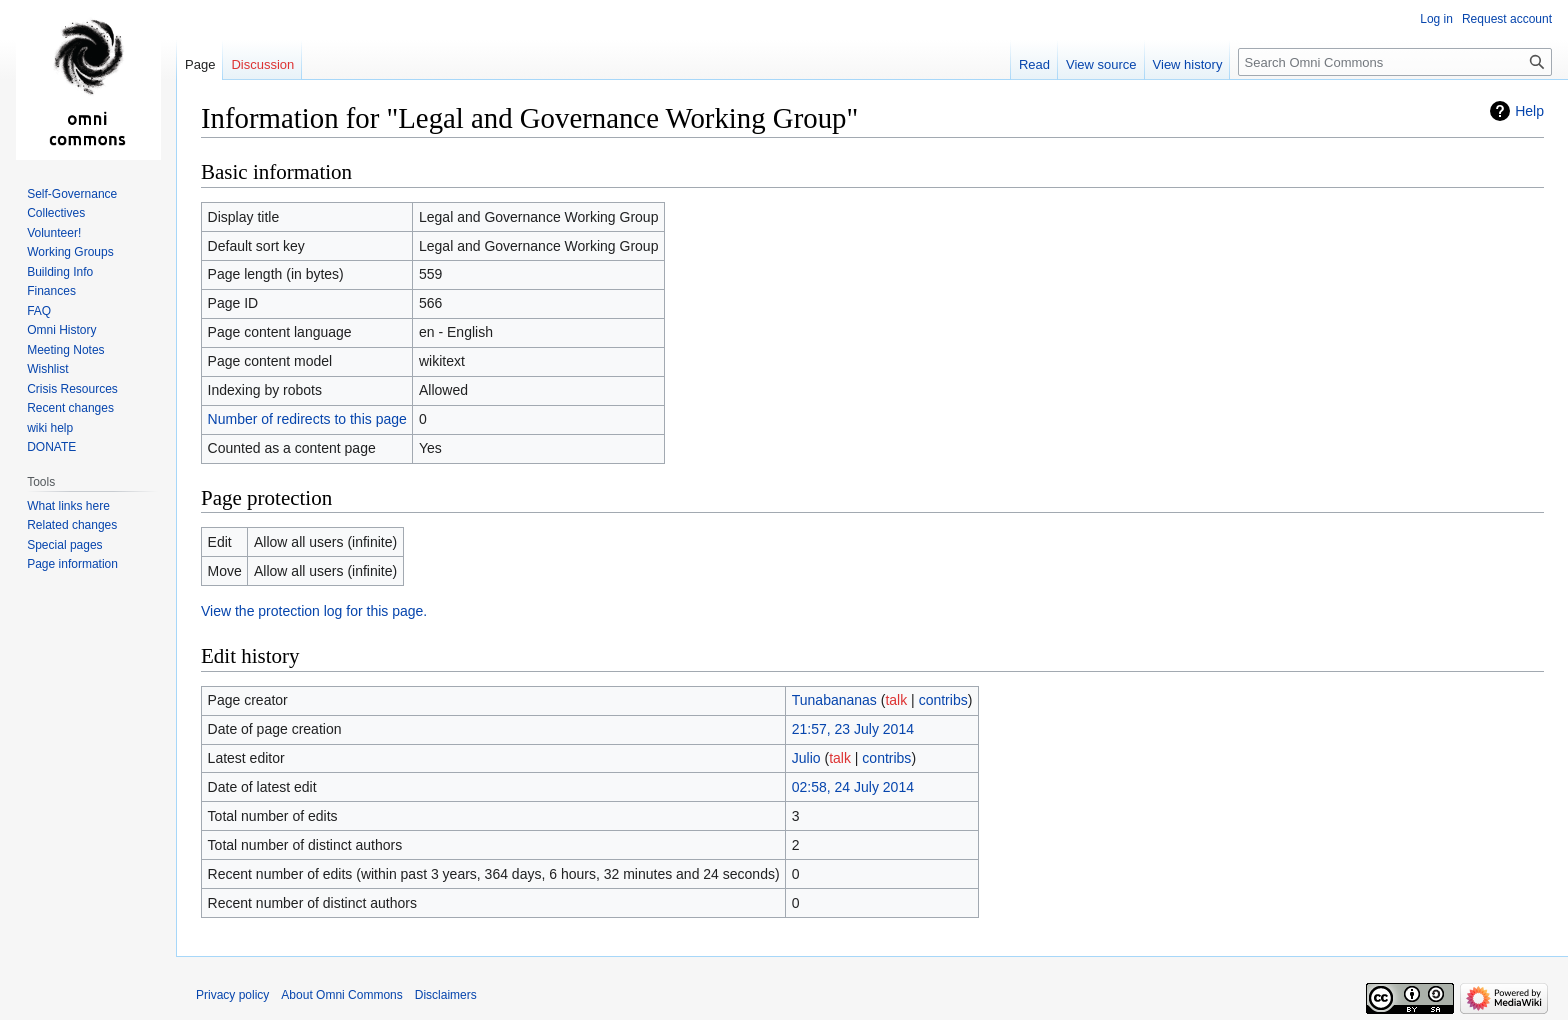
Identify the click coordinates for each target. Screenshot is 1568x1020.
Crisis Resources (72, 389)
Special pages (64, 545)
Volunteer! (54, 233)
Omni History (61, 330)
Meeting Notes (65, 350)
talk (896, 700)
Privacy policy (232, 995)
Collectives (56, 213)
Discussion (262, 64)
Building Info (60, 272)
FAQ (39, 311)
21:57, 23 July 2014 (853, 729)
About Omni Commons (341, 995)
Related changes (72, 525)
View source (1101, 64)
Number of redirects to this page (307, 419)
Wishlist (47, 369)
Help (1529, 111)
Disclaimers (446, 995)
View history (1188, 64)
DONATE (51, 447)
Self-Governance (72, 194)
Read (1034, 64)
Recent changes (70, 408)
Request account (1507, 19)
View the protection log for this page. (314, 611)
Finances (51, 291)
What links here (68, 506)
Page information (72, 564)
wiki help (50, 428)
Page (200, 64)
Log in (1436, 19)
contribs (943, 700)
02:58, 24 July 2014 (853, 787)
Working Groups (70, 252)
